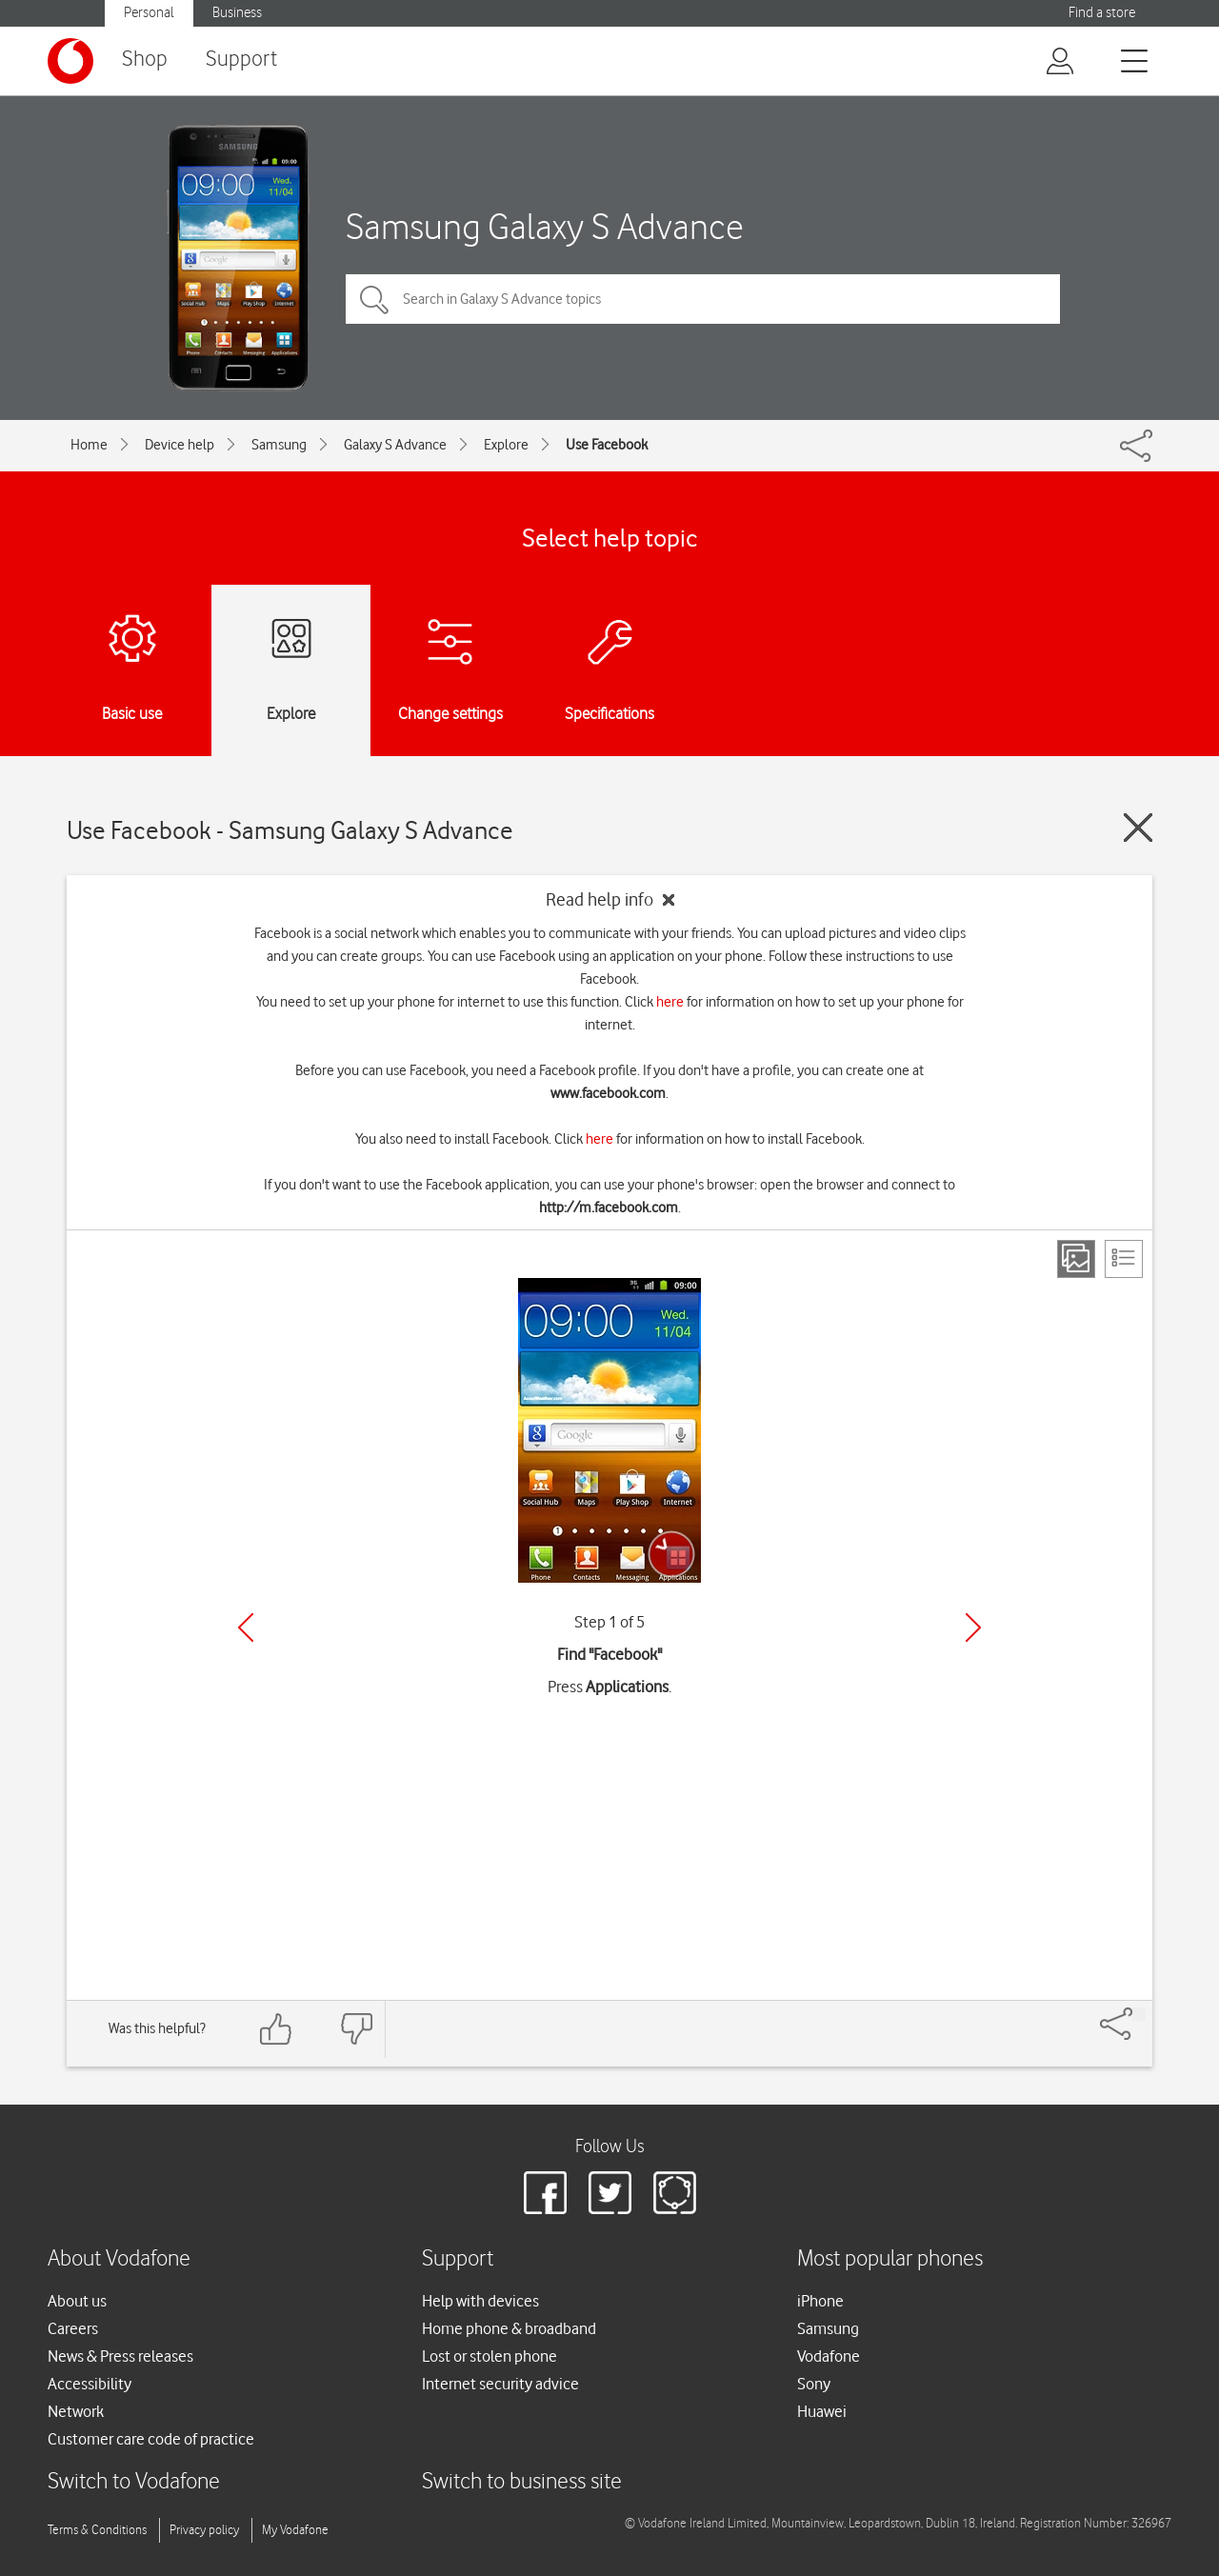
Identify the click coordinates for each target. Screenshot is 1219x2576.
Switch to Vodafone (134, 2482)
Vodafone (828, 2356)
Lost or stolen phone (489, 2356)
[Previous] (245, 1627)
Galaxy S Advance (395, 444)
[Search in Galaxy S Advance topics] (703, 299)
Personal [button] (149, 13)
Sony (813, 2383)
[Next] (973, 1627)
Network (76, 2411)
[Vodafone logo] (70, 61)
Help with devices (480, 2300)
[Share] (1139, 2014)
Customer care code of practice (151, 2438)
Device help (179, 444)
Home (89, 444)
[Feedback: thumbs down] (356, 2029)
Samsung (279, 444)
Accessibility (89, 2383)
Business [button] (237, 13)
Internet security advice (500, 2383)
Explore (506, 444)
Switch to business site (522, 2482)
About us (77, 2300)
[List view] (1124, 1259)
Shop (145, 59)
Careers (73, 2328)
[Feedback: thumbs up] (276, 2029)
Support (241, 59)
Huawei (822, 2411)
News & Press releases (120, 2356)
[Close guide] (1138, 827)
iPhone (820, 2300)
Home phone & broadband (509, 2328)
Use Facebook (607, 444)
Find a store (1102, 13)
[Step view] (1076, 1259)
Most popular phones (890, 2259)
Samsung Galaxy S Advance (545, 226)
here (670, 1001)
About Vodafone (119, 2259)
